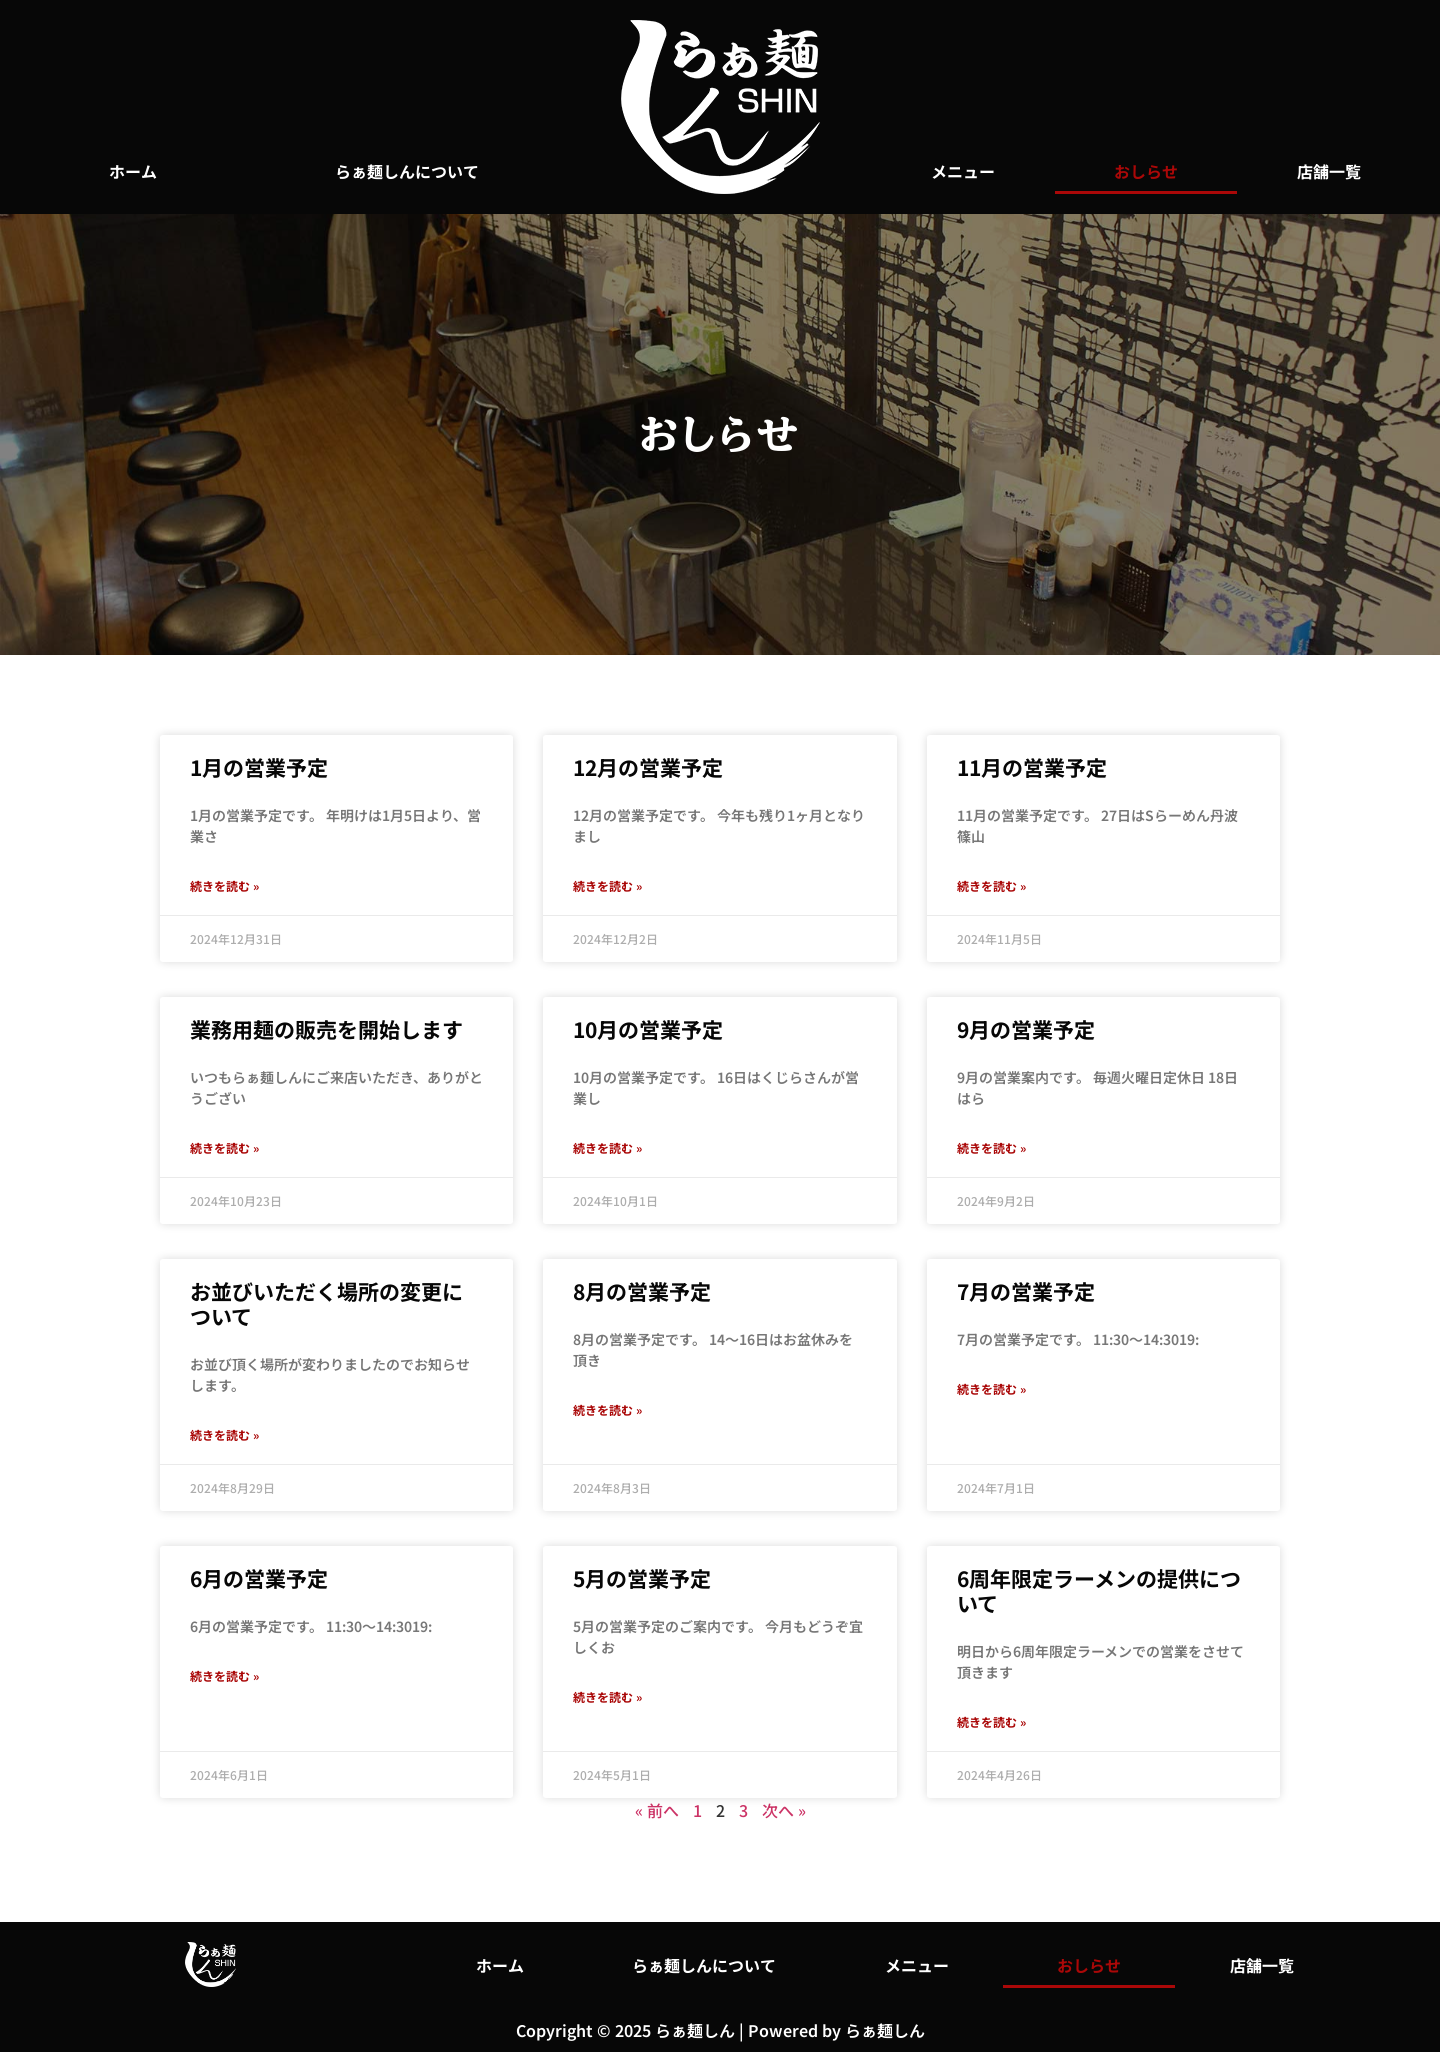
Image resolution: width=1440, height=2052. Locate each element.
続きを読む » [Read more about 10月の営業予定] (607, 1147)
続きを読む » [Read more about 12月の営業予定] (607, 885)
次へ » (784, 1810)
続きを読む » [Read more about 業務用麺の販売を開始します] (224, 1147)
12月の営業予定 (648, 767)
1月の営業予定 (259, 767)
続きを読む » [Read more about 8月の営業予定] (607, 1409)
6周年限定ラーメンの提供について (1099, 1590)
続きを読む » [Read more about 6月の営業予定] (224, 1675)
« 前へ (657, 1810)
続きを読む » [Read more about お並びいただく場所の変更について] (224, 1434)
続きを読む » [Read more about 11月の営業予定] (991, 885)
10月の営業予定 (648, 1029)
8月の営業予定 (642, 1291)
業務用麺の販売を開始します (326, 1029)
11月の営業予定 (1032, 767)
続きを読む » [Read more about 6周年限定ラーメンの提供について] (991, 1721)
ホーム (133, 171)
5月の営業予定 (642, 1578)
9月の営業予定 (1026, 1029)
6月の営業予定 (259, 1578)
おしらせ (1146, 171)
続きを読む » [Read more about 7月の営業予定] (991, 1388)
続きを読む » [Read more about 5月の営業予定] (607, 1696)
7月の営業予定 (1026, 1291)
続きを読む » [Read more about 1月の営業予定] (224, 885)
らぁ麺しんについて (407, 171)
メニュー (963, 171)
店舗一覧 (1329, 171)
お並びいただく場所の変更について (326, 1303)
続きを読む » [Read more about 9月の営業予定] (991, 1147)
